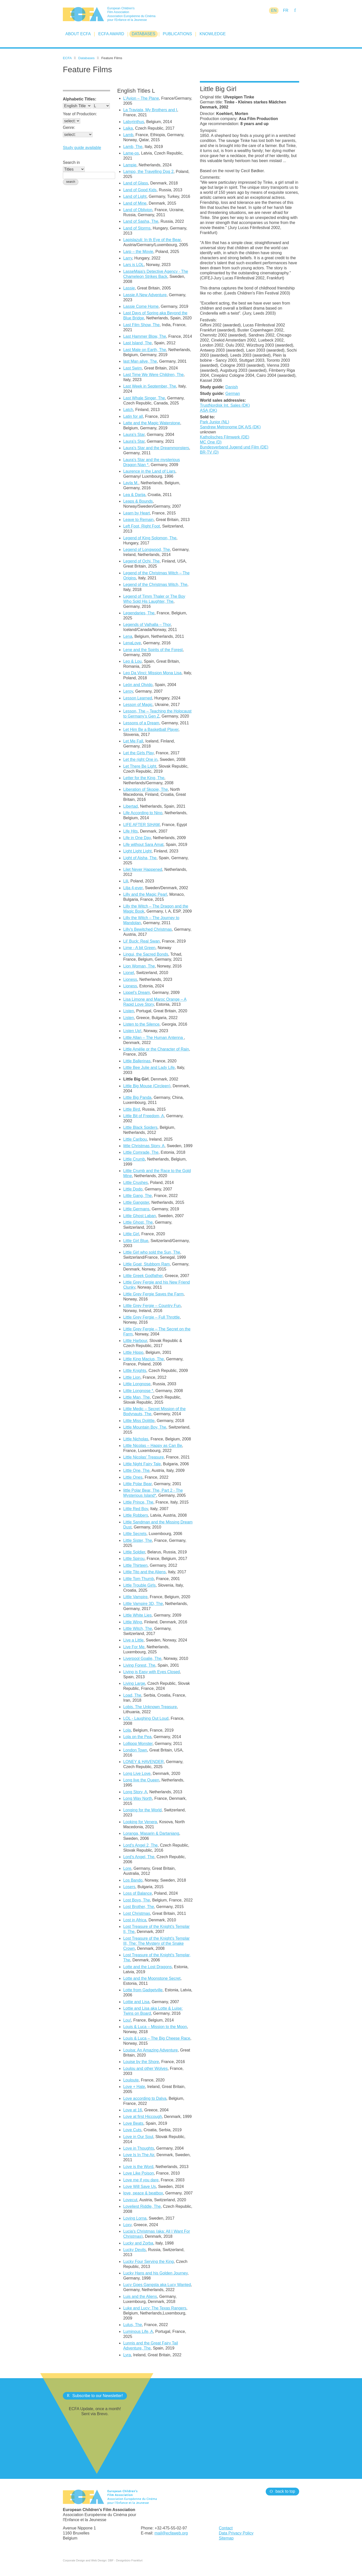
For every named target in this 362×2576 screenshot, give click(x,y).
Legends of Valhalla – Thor (147, 624)
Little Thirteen (135, 1565)
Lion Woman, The (139, 966)
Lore (127, 1868)
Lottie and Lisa (136, 2002)
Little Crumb (134, 1159)
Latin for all (133, 416)
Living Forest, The (139, 1665)
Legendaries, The (138, 613)
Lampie (129, 165)
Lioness (130, 979)
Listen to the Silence (141, 1024)
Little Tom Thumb (138, 1579)
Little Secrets (134, 1534)
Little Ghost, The (138, 1222)
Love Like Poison (138, 2173)
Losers (129, 1887)
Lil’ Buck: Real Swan (141, 941)
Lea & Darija (134, 495)
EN (274, 10)
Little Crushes (135, 1182)
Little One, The (136, 1470)
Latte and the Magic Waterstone (151, 423)
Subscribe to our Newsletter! (97, 2395)
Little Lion (132, 1377)
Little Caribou (135, 1139)
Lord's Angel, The (138, 1857)
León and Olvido (138, 685)
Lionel (128, 972)
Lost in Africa (134, 1920)
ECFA (67, 58)
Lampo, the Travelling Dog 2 (148, 171)
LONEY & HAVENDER (143, 1762)
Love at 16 (132, 2110)
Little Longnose (137, 1384)
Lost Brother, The (138, 1907)
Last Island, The (137, 343)
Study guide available (82, 147)
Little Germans (136, 1209)
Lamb (128, 135)
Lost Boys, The (136, 1900)
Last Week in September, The (149, 386)
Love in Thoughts (138, 2148)
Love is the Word (138, 2166)
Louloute (131, 2080)
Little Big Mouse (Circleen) (146, 1086)
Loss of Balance (137, 1893)
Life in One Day (137, 838)
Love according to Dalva (144, 2098)
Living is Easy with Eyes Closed (151, 1672)
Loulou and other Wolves (145, 2068)
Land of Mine (135, 203)
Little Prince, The (138, 1502)
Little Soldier (134, 1552)
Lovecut (130, 2200)
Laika (128, 128)
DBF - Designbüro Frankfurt (125, 2560)
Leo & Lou (132, 661)
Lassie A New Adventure (145, 295)
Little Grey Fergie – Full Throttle (151, 1317)
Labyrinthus (133, 122)
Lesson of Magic (138, 704)
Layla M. (130, 483)
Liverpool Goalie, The (142, 1658)
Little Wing (132, 1622)
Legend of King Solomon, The (149, 538)
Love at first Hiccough (142, 2116)
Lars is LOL (133, 265)
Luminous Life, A (138, 2331)
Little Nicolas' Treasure (143, 1457)
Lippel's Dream (136, 992)
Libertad (130, 806)
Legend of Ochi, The (141, 561)
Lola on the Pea (137, 1737)
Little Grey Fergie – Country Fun (152, 1305)
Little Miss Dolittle (138, 1420)
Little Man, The (136, 1397)
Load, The (132, 1695)
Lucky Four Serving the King (148, 2261)
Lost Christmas (136, 1913)
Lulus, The (132, 2325)
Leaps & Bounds (138, 501)
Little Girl (131, 1234)
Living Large (134, 1683)
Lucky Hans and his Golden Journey (155, 2273)
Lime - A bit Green (139, 948)
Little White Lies (137, 1615)
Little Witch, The (137, 1628)
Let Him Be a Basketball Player (150, 729)
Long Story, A (135, 1792)
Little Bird (131, 1109)
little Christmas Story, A (143, 1146)
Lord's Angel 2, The (140, 1845)
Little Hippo (133, 1352)
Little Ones (132, 1477)
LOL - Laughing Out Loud (145, 1718)
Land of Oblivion (137, 210)
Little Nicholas (135, 1439)
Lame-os (131, 153)
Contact (226, 2528)
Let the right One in (140, 759)
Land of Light (135, 196)
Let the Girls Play (138, 753)
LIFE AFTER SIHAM (141, 825)
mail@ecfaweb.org (171, 2533)
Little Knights (134, 1370)
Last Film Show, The (141, 325)
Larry (127, 258)
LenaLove (132, 643)
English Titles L (136, 91)
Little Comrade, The (140, 1152)
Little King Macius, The (143, 1359)
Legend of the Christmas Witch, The (155, 584)
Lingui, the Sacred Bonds (145, 954)
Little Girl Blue (135, 1241)
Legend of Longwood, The (146, 549)
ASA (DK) (208, 410)
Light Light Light (137, 851)
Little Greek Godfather (143, 1276)
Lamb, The (132, 146)
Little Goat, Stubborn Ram (146, 1264)
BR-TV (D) (209, 452)
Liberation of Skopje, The (145, 789)
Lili (125, 881)
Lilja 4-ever (133, 888)
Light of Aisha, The (139, 858)
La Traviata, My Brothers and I (150, 110)
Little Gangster (136, 1202)
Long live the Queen (141, 1780)
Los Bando (133, 1880)
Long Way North (137, 1798)
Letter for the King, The (143, 778)
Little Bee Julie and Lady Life (149, 1067)
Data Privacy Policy (236, 2533)
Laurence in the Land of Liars (149, 471)
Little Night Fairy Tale (142, 1464)
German (232, 393)
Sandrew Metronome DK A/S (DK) (230, 427)
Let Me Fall (133, 741)
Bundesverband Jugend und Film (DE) (234, 447)
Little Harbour (135, 1340)
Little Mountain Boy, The (144, 1427)
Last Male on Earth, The (144, 350)
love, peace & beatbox (143, 2193)
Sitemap (226, 2538)
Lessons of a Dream (141, 723)
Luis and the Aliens (140, 2296)
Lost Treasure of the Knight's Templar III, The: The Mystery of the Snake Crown (156, 1943)
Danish (231, 387)
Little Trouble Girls (139, 1585)
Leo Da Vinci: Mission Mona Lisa (152, 673)
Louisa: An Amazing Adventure (150, 2050)
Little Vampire (135, 1597)
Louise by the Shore (141, 2062)
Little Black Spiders (140, 1127)
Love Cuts (132, 2130)
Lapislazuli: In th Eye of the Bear (152, 240)
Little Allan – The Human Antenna (153, 1037)
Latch (128, 409)
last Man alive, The (140, 361)
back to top (285, 2491)
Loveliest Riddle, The (142, 2206)
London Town (135, 1750)
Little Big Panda (137, 1097)
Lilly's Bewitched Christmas (147, 929)
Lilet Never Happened (142, 869)
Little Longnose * (138, 1391)
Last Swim (132, 368)
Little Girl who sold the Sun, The (151, 1252)
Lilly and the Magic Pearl (145, 894)
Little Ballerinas (137, 1061)
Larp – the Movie (138, 251)
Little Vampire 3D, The (143, 1603)
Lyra (127, 2355)
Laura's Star (134, 434)
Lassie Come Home (141, 306)
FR (285, 10)
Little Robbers (135, 1515)
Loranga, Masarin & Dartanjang (151, 1833)
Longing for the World (142, 1810)
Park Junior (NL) (214, 422)
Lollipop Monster (138, 1743)
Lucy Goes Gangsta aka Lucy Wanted (157, 2285)
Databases (143, 34)
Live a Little (133, 1640)
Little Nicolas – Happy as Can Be (152, 1445)
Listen (128, 1011)
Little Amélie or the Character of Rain (156, 1049)
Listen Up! (132, 1031)
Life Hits (130, 831)
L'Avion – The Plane (141, 98)
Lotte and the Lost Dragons (147, 1967)
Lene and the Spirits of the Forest (153, 650)
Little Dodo (133, 1189)
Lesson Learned (137, 698)
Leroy (128, 691)
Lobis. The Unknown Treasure (150, 1707)
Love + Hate (134, 2086)
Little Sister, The (137, 1540)
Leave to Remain (138, 519)
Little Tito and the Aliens (144, 1572)
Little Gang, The (137, 1195)
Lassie (129, 288)
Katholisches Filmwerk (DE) (224, 437)
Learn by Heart (136, 513)
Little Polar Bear (137, 1484)
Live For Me (133, 1647)
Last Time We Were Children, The (153, 374)
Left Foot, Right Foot (141, 526)
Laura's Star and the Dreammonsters (156, 448)
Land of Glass (135, 183)
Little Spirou (134, 1558)
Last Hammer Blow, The (144, 336)
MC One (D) (210, 442)
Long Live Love (137, 1773)
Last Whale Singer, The (144, 398)
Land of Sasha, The (140, 221)
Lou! (127, 2020)
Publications (177, 34)
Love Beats (133, 2123)
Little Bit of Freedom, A (143, 1116)
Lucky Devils (134, 2250)
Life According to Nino (142, 813)
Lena (127, 636)
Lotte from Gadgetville (143, 1990)
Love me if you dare (141, 2180)
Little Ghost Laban (139, 1216)
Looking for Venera (140, 1822)
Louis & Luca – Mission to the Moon (155, 2027)
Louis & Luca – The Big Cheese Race (156, 2038)
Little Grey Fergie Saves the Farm (153, 1294)
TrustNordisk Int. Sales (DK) (225, 405)
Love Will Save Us (139, 2186)
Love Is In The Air (138, 2155)
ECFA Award (111, 34)
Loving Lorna (135, 2218)
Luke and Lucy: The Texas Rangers (154, 2308)
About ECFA (78, 34)
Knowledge (213, 34)
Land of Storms (137, 228)
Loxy (127, 2225)
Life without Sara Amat (143, 844)
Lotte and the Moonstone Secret (151, 1978)
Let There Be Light (139, 766)
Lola (127, 1730)
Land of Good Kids (140, 190)
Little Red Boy (135, 1509)
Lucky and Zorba (138, 2243)
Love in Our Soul (138, 2137)
